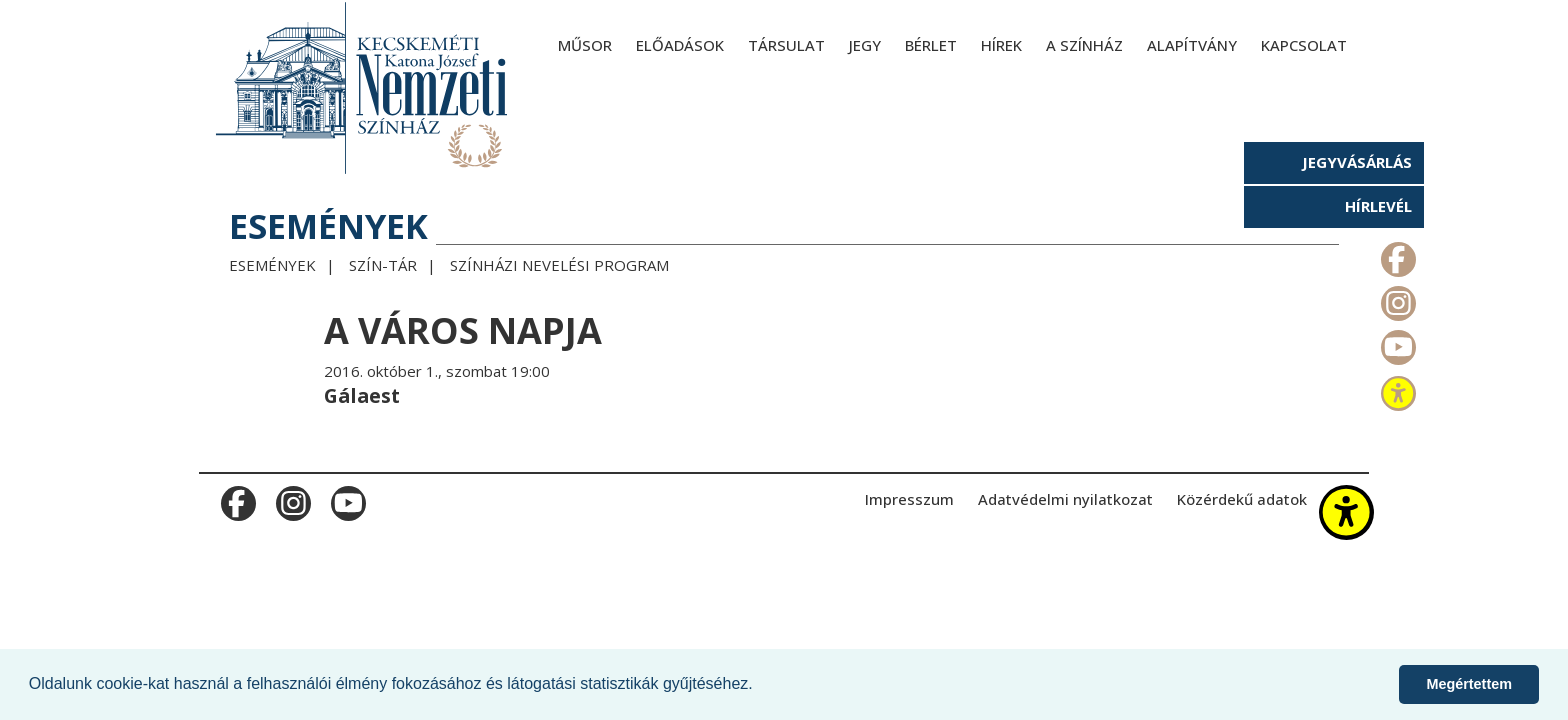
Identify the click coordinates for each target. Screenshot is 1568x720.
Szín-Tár (383, 265)
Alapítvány (1192, 45)
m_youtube (1396, 343)
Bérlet (931, 45)
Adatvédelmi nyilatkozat (1065, 499)
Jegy (865, 45)
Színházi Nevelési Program (559, 265)
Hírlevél (1378, 206)
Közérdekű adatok (1242, 499)
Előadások (680, 45)
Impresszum (909, 499)
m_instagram (1396, 299)
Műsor (585, 45)
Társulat (786, 45)
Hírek (1001, 45)
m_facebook (1396, 255)
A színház (1084, 45)
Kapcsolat (1304, 45)
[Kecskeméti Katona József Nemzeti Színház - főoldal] (364, 87)
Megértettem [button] (1469, 684)
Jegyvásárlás (1357, 162)
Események (272, 265)
